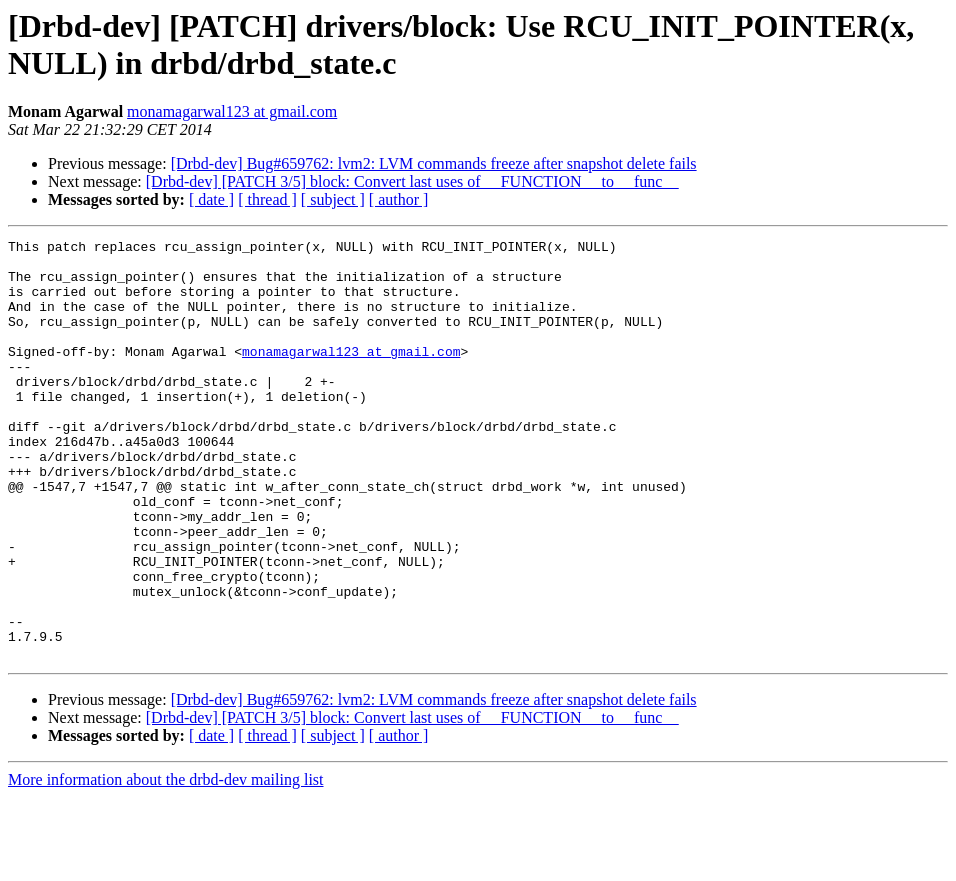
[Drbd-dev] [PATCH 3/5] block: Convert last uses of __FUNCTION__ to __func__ (412, 181)
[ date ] (211, 199)
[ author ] (399, 199)
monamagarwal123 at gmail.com (232, 111)
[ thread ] (267, 199)
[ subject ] (333, 199)
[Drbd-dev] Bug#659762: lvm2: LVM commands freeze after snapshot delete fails (434, 163)
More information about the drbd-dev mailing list (166, 863)
